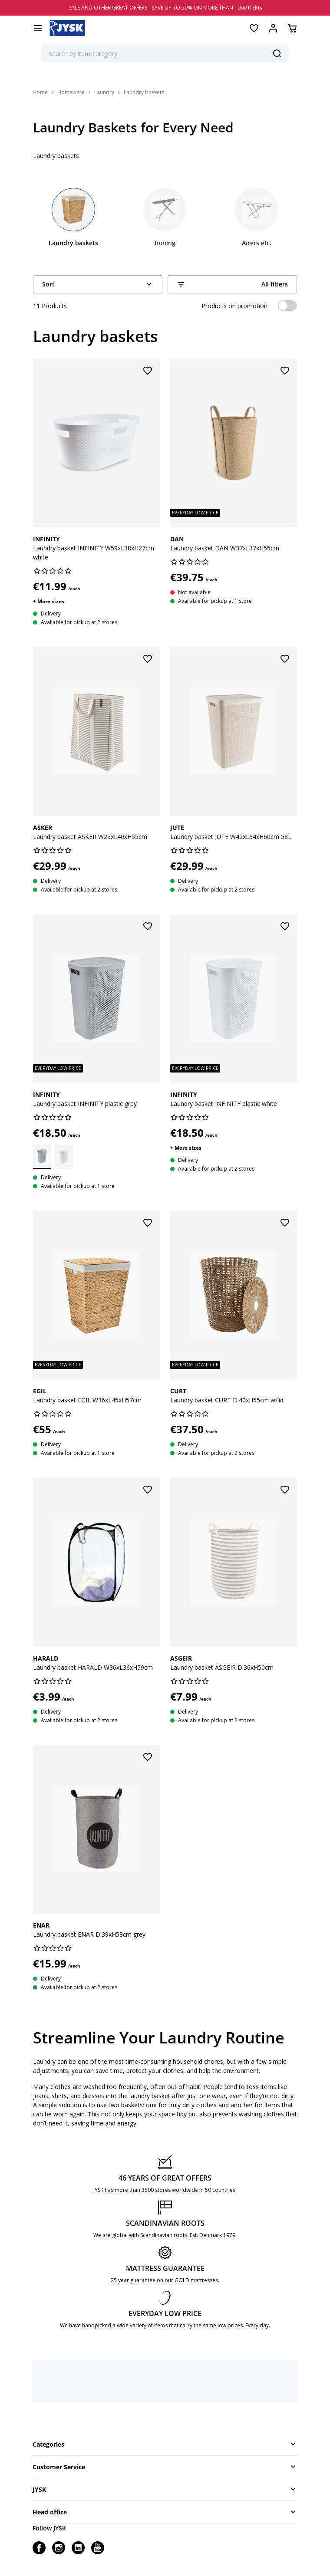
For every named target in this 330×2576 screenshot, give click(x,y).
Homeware (71, 92)
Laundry (104, 92)
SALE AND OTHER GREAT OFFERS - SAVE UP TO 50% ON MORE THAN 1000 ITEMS (165, 7)
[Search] (277, 53)
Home (40, 92)
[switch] (287, 305)
